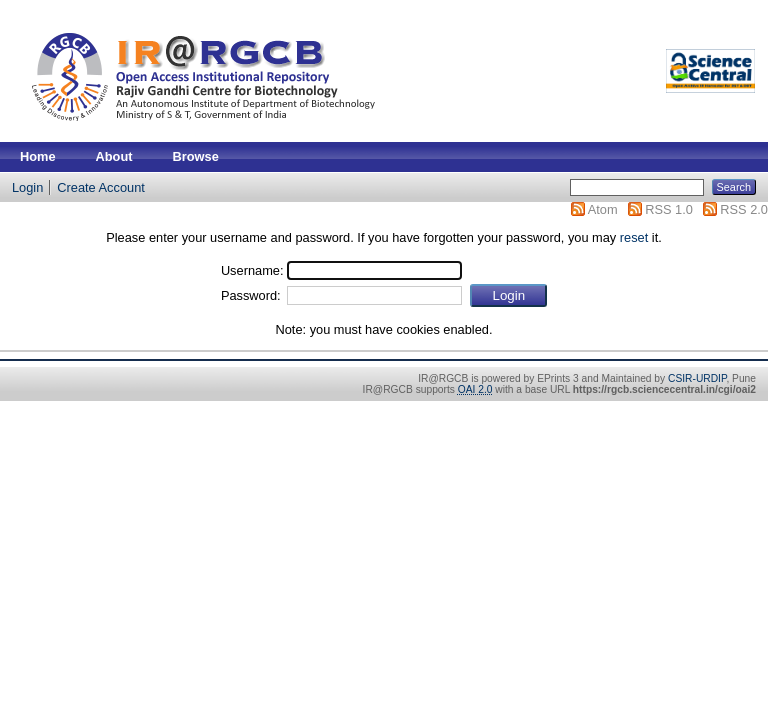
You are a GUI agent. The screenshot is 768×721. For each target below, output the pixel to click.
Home (38, 156)
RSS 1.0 (669, 209)
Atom (603, 209)
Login (27, 187)
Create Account (101, 187)
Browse (196, 156)
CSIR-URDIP (697, 378)
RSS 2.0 (744, 209)
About (114, 156)
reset (634, 237)
